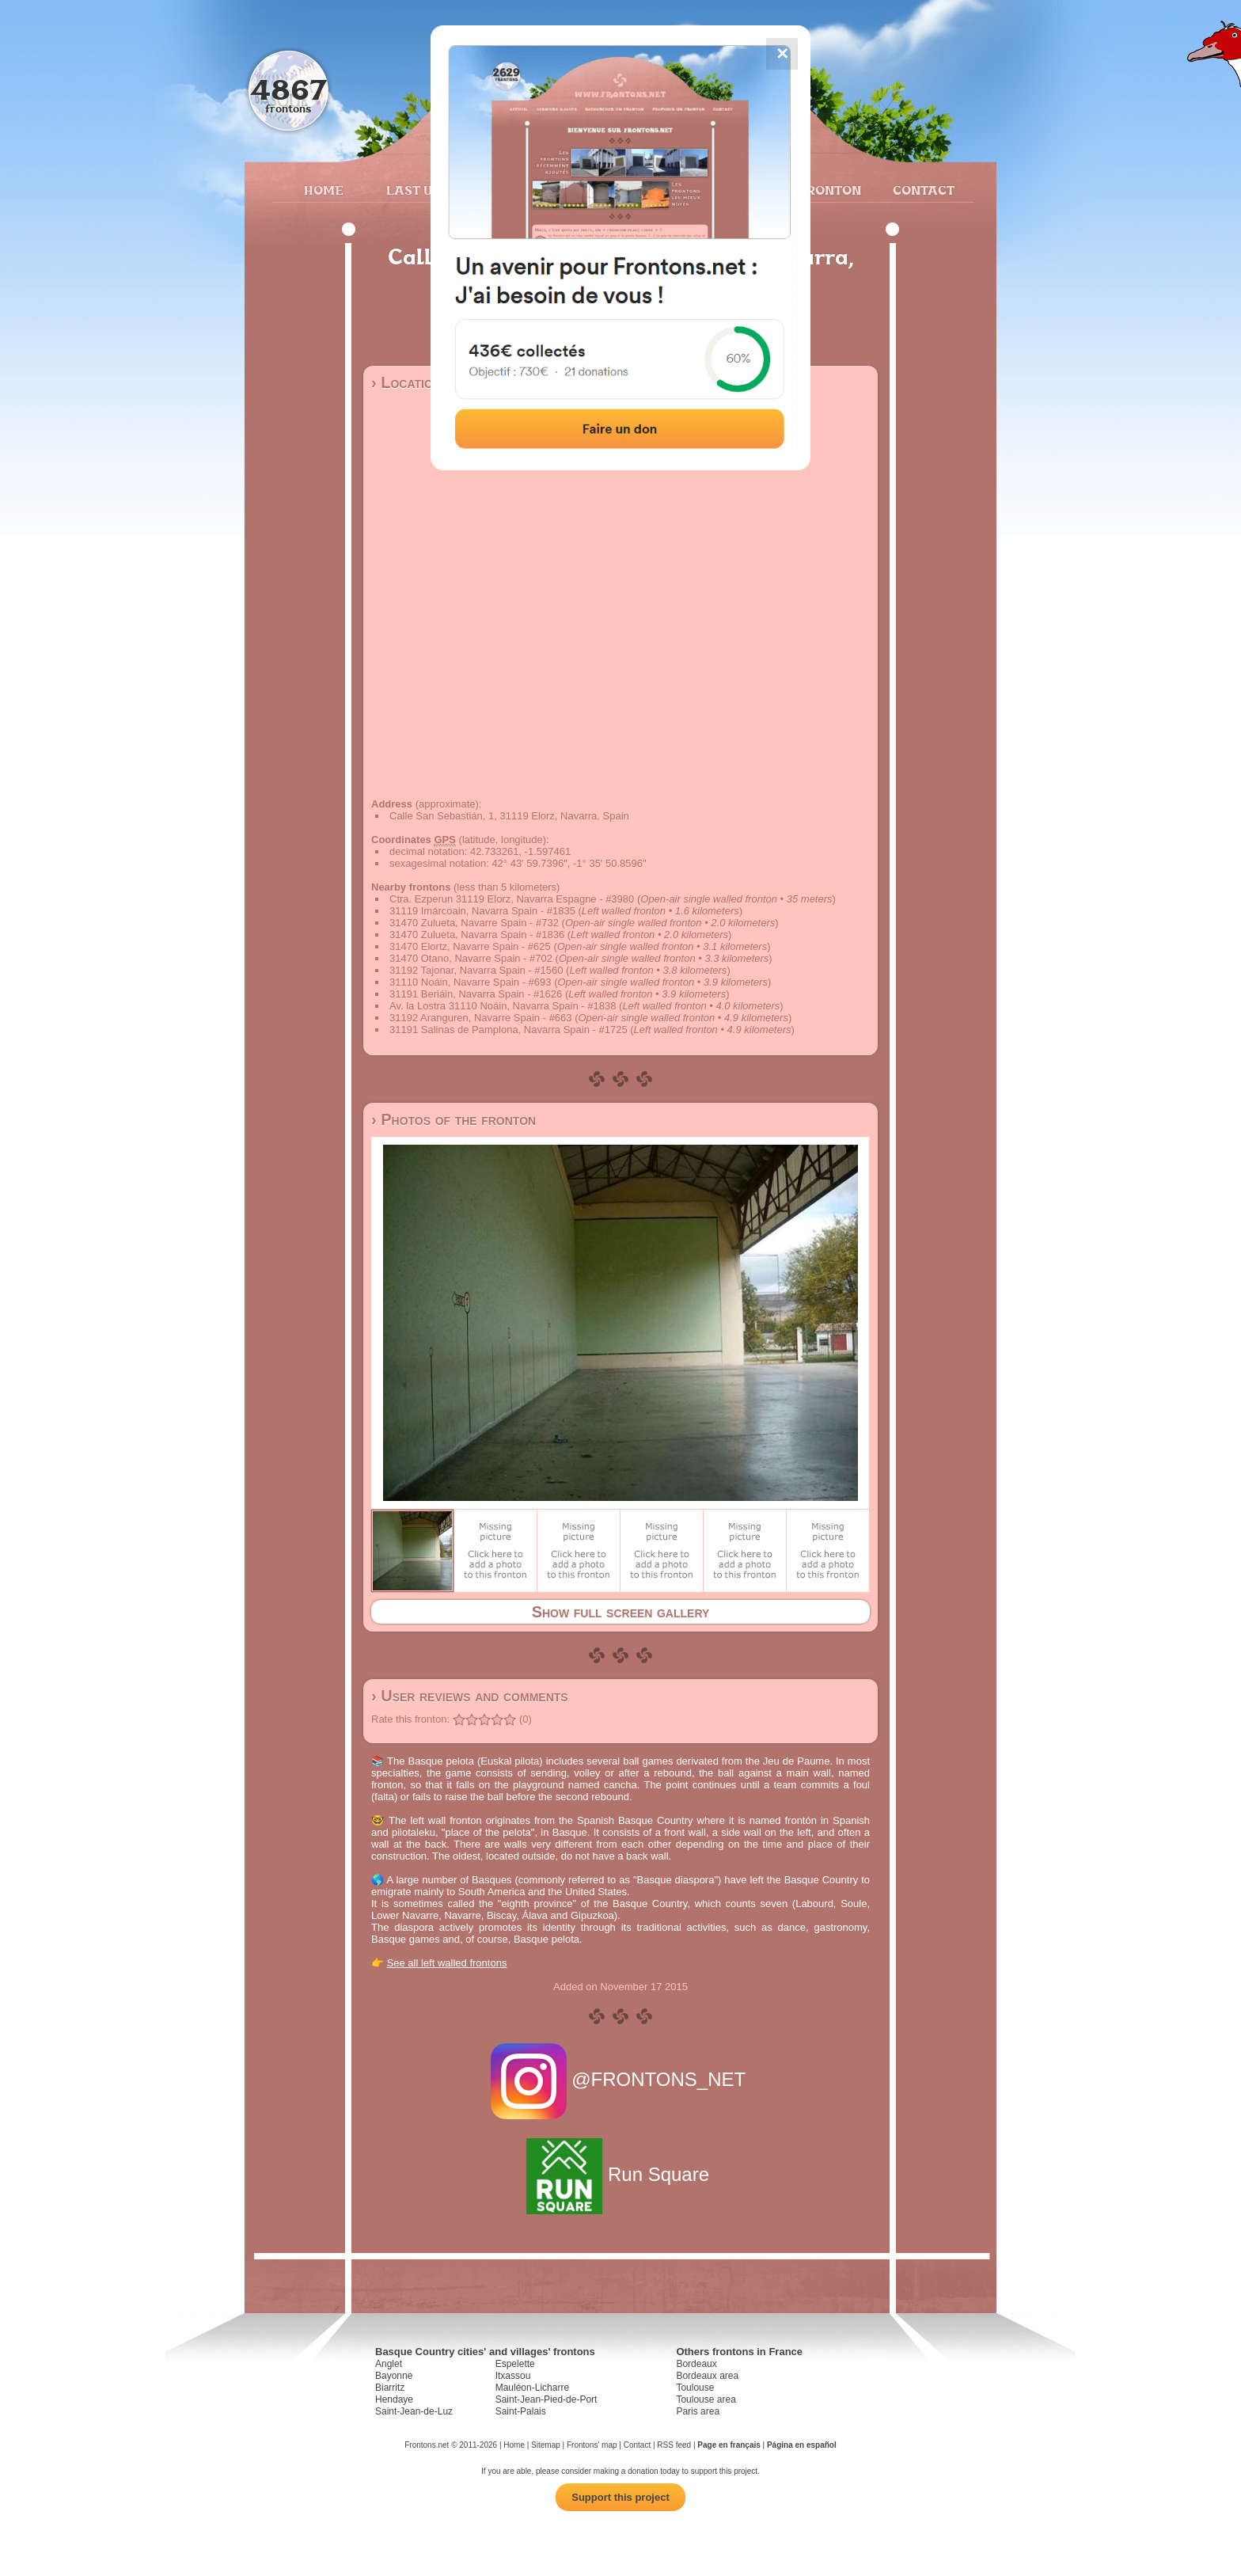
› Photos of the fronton (453, 1119)
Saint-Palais (520, 2411)
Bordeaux (696, 2363)
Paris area (697, 2411)
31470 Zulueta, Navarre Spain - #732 (474, 923)
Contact (922, 190)
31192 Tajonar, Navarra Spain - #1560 (476, 970)
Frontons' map (592, 2445)
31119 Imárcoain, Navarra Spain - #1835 (482, 911)
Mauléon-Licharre (532, 2387)
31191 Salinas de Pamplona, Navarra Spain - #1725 (508, 1029)
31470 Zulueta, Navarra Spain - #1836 (476, 934)
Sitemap (545, 2445)
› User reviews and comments (469, 1695)
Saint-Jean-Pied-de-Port (546, 2399)
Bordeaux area (707, 2375)
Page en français (728, 2445)
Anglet (388, 2363)
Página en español (802, 2445)
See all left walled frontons (447, 1963)
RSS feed (674, 2445)
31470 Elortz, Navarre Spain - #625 (470, 946)
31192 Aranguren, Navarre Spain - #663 (480, 1018)
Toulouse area (705, 2399)
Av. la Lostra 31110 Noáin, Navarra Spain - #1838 (502, 1006)
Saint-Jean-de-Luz (414, 2411)
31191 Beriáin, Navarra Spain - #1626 (475, 994)
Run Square (620, 2174)
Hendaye (394, 2399)
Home (323, 190)
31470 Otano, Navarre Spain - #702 (470, 958)
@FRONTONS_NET (621, 2079)
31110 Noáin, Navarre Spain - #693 (470, 982)
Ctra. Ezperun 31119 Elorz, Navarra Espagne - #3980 (511, 899)
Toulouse (695, 2387)
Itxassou (513, 2375)
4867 (288, 89)
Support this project (620, 2497)
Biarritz (389, 2387)
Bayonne (393, 2375)
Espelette (515, 2363)
